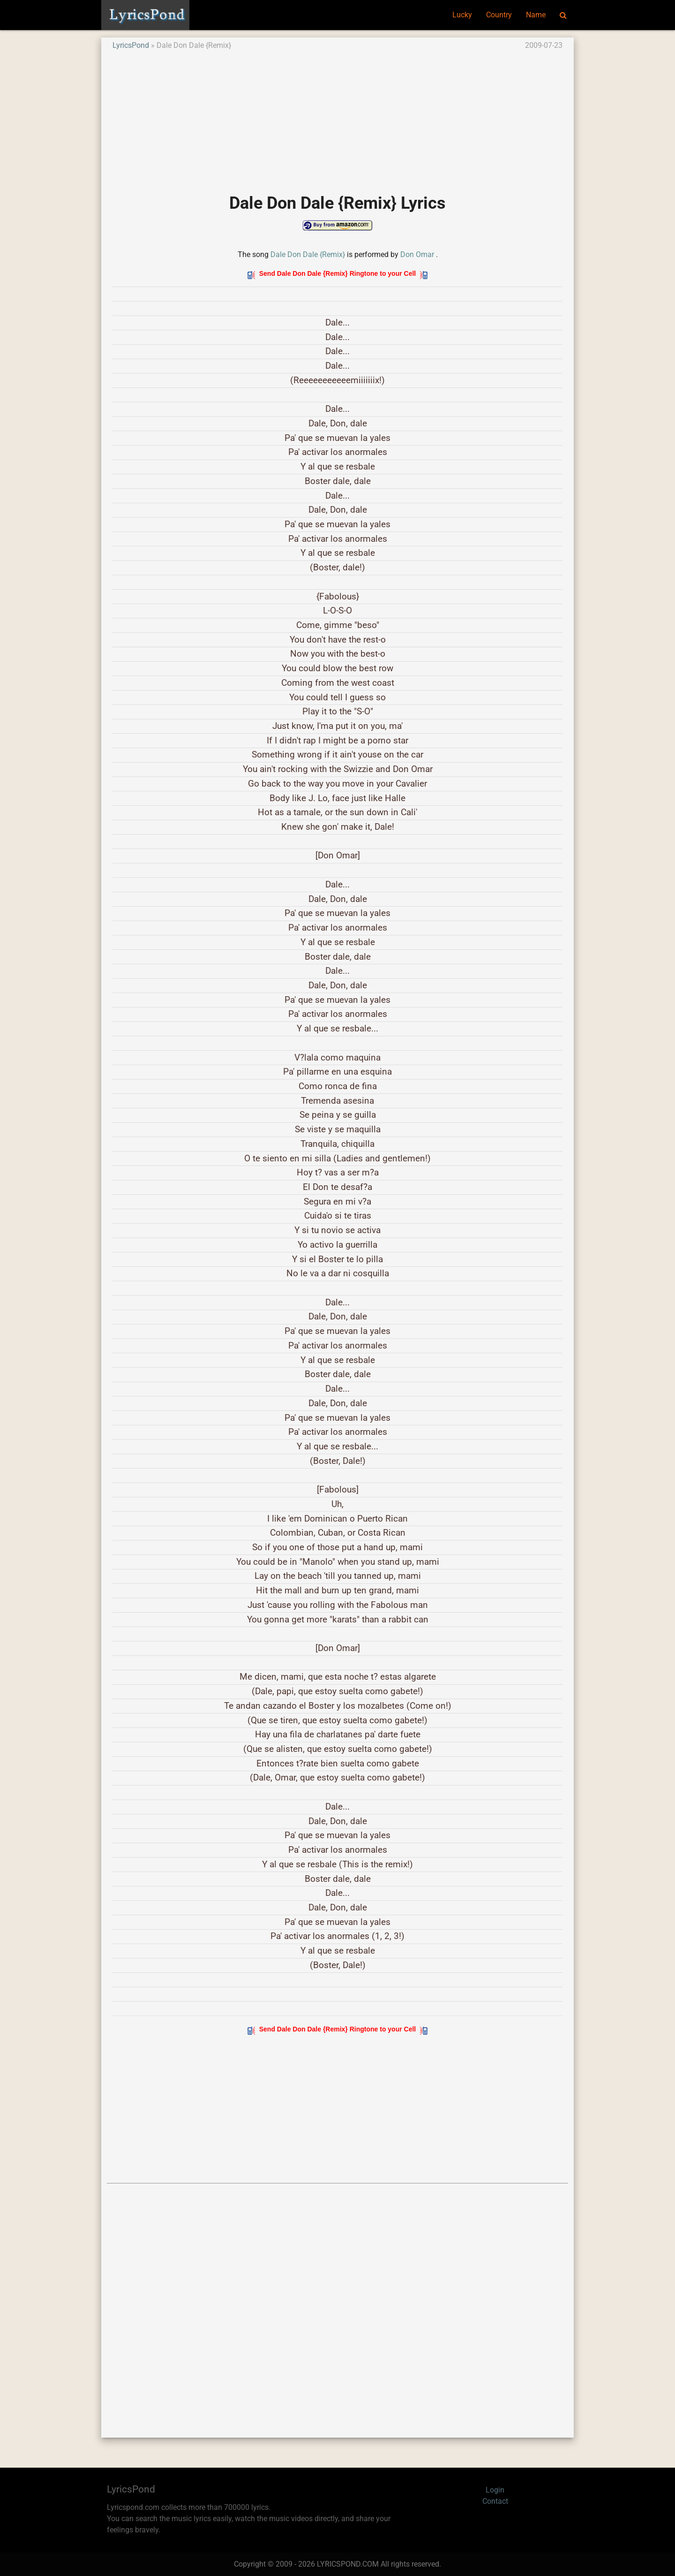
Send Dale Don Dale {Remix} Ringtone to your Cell (338, 273)
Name (536, 14)
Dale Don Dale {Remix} (307, 254)
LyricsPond (130, 45)
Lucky (462, 14)
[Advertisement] (337, 116)
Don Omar (417, 254)
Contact (495, 2501)
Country (499, 14)
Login (495, 2489)
